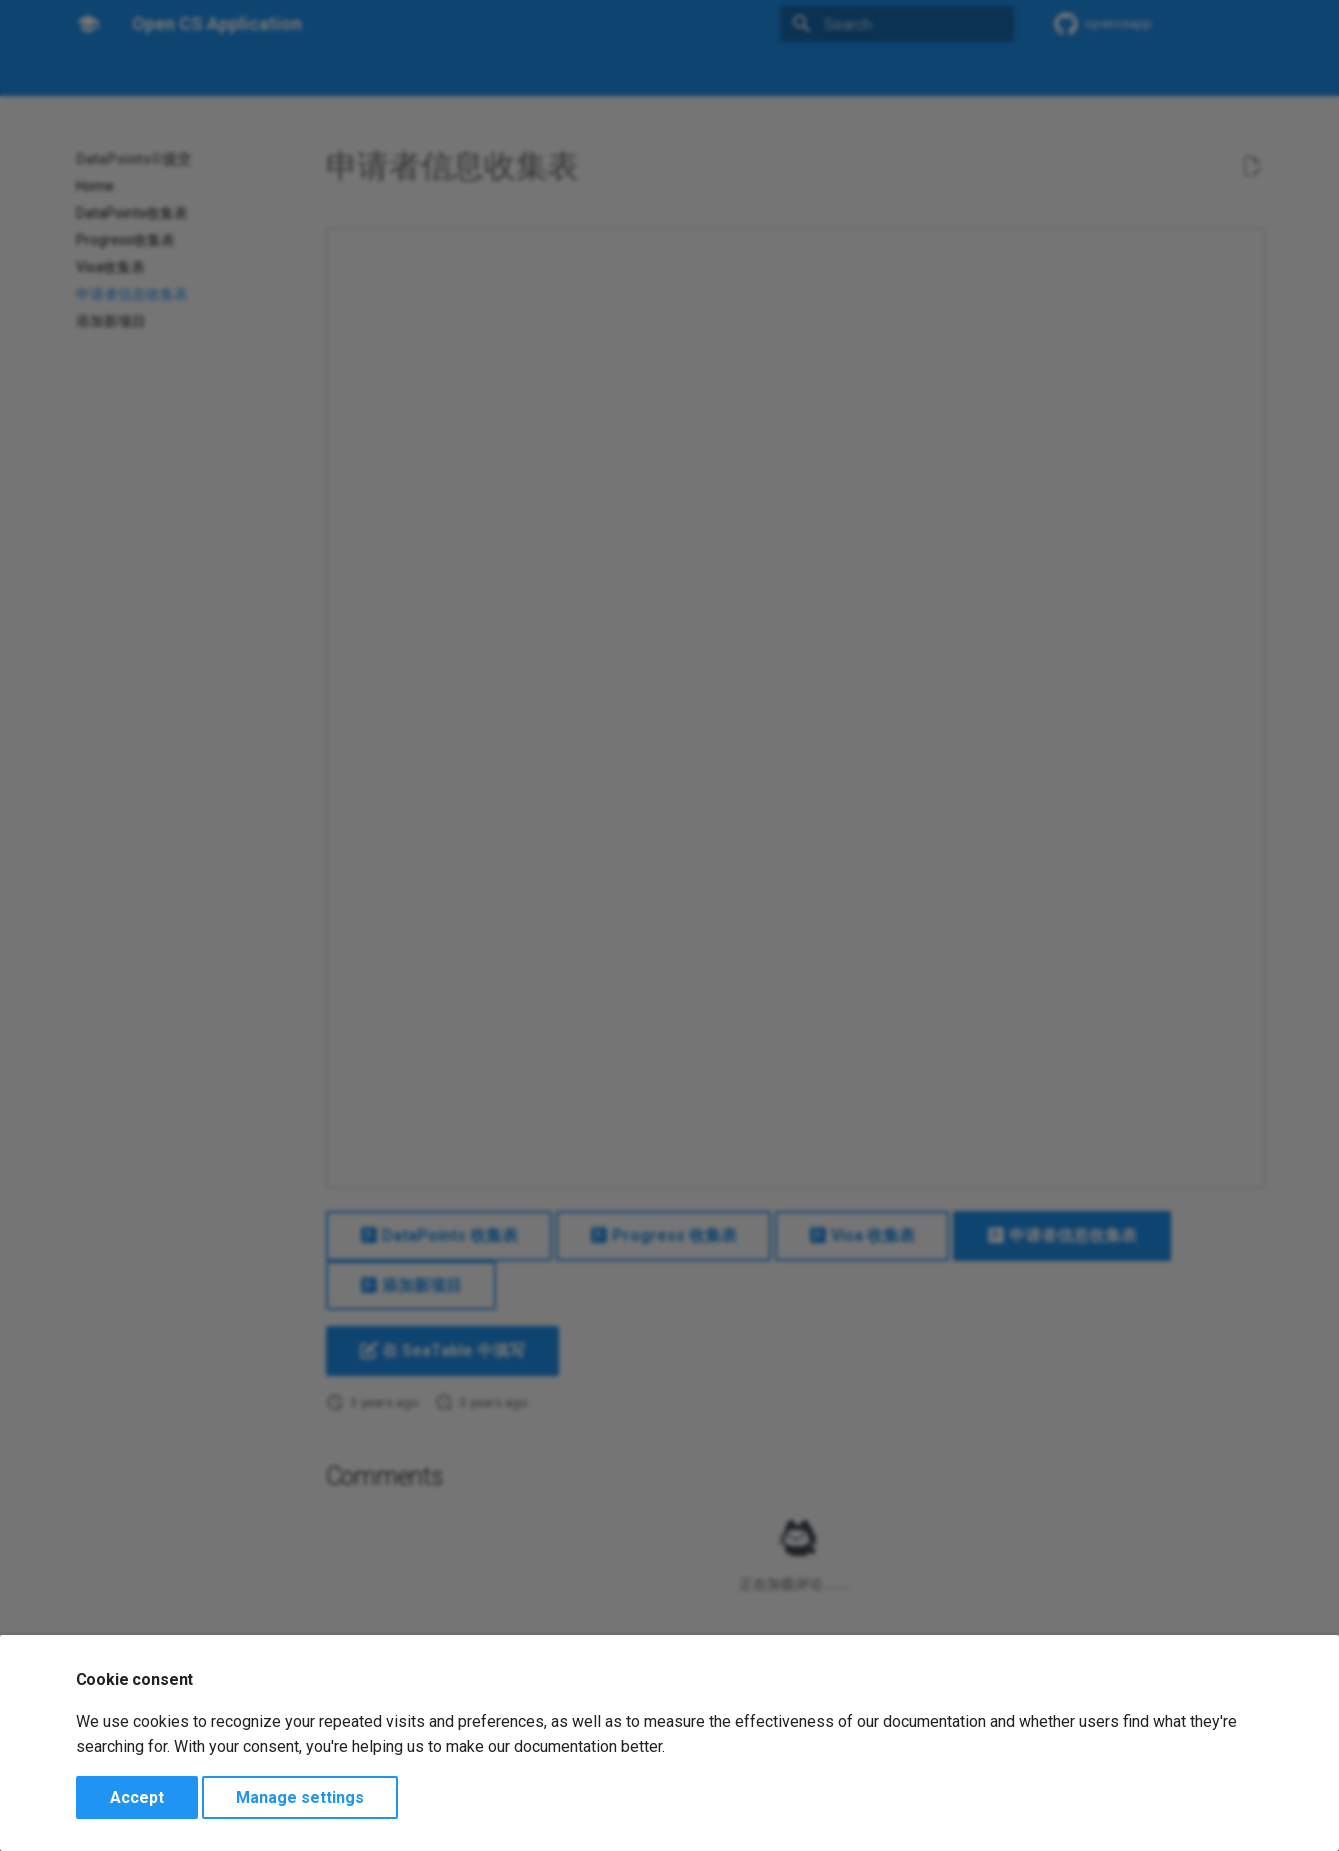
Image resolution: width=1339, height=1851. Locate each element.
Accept (137, 1797)
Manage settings (300, 1797)
